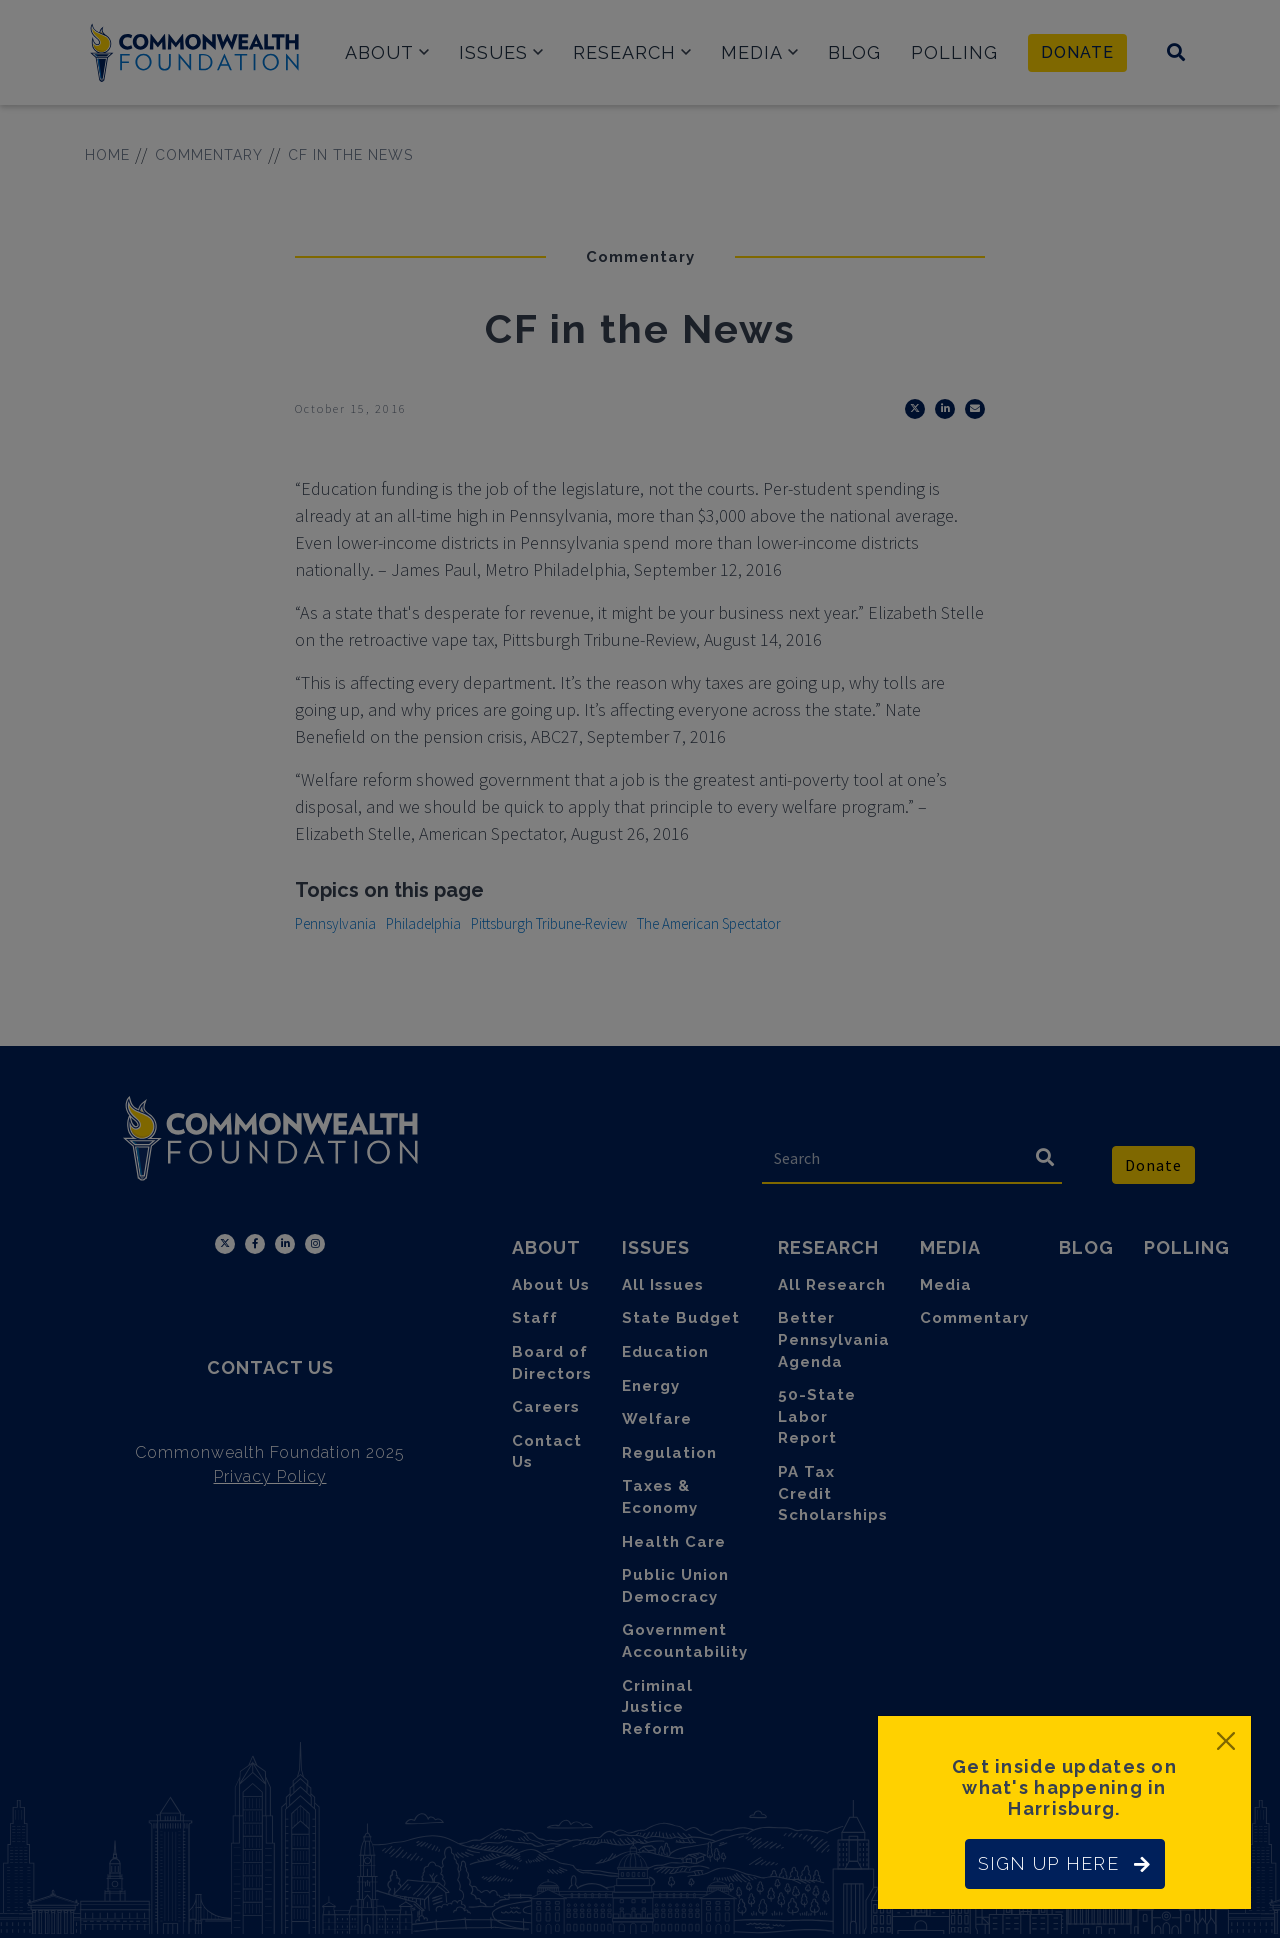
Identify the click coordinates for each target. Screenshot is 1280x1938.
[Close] (1226, 1741)
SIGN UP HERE (1065, 1863)
